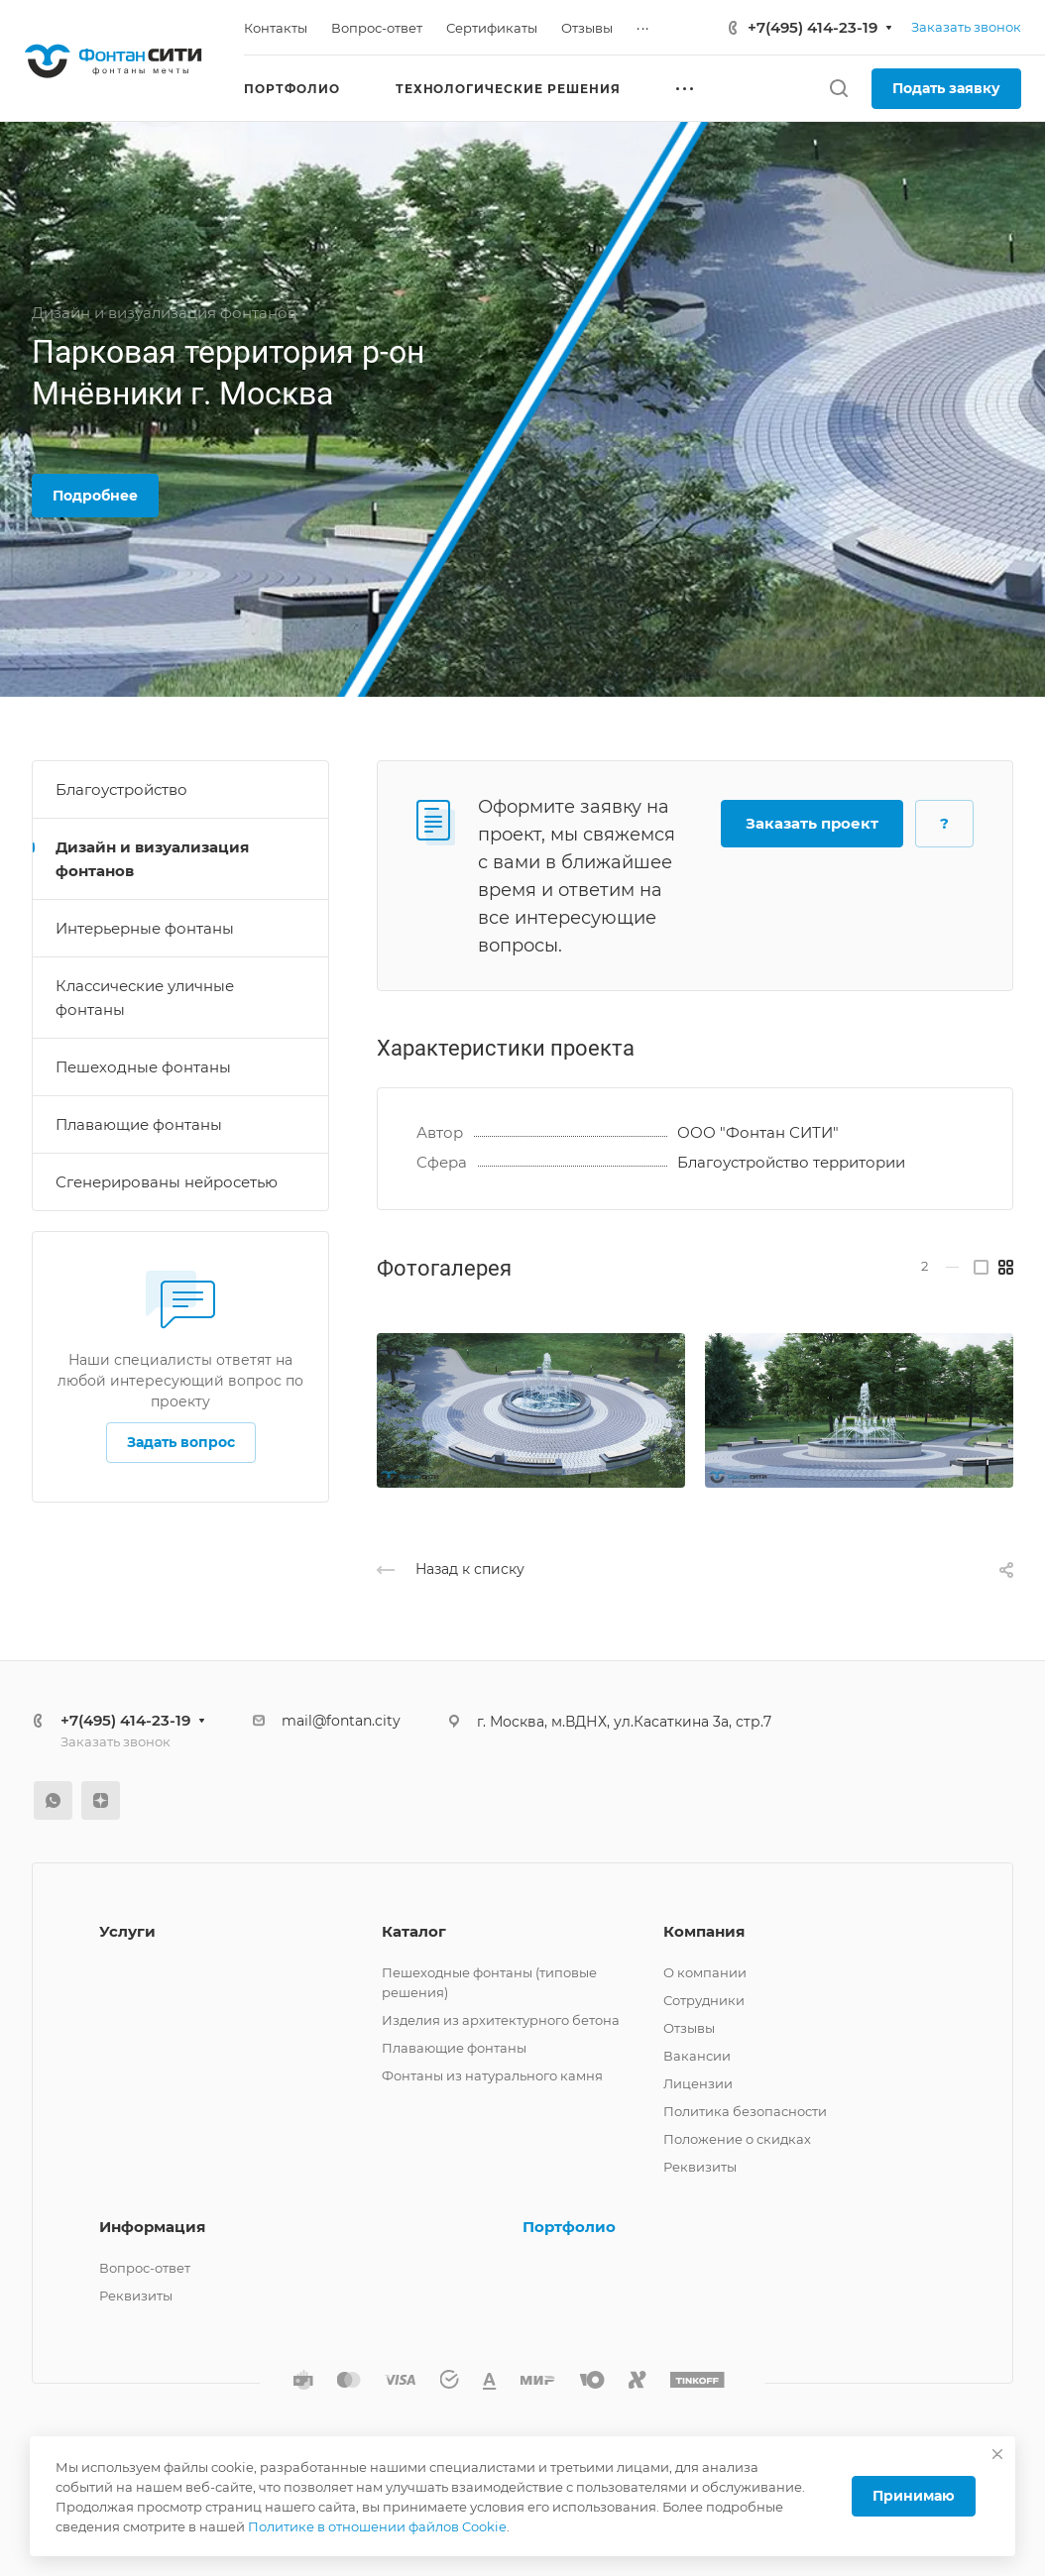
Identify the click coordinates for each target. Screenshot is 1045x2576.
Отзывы (689, 2028)
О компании (705, 1972)
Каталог (414, 1931)
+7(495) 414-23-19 (812, 27)
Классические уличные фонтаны (145, 997)
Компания (704, 1931)
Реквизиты (700, 2167)
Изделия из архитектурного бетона (501, 2020)
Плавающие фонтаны (139, 1124)
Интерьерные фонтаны (145, 928)
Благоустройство (121, 789)
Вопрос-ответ (144, 2268)
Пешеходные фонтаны (143, 1067)
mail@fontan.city (341, 1721)
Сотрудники (704, 2000)
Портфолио (569, 2226)
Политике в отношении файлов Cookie (377, 2526)
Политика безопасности (745, 2111)
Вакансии (697, 2056)
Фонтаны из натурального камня (492, 2075)
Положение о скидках (737, 2139)
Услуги (127, 1931)
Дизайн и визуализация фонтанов (152, 859)
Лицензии (698, 2083)
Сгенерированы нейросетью (167, 1182)
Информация (152, 2226)
